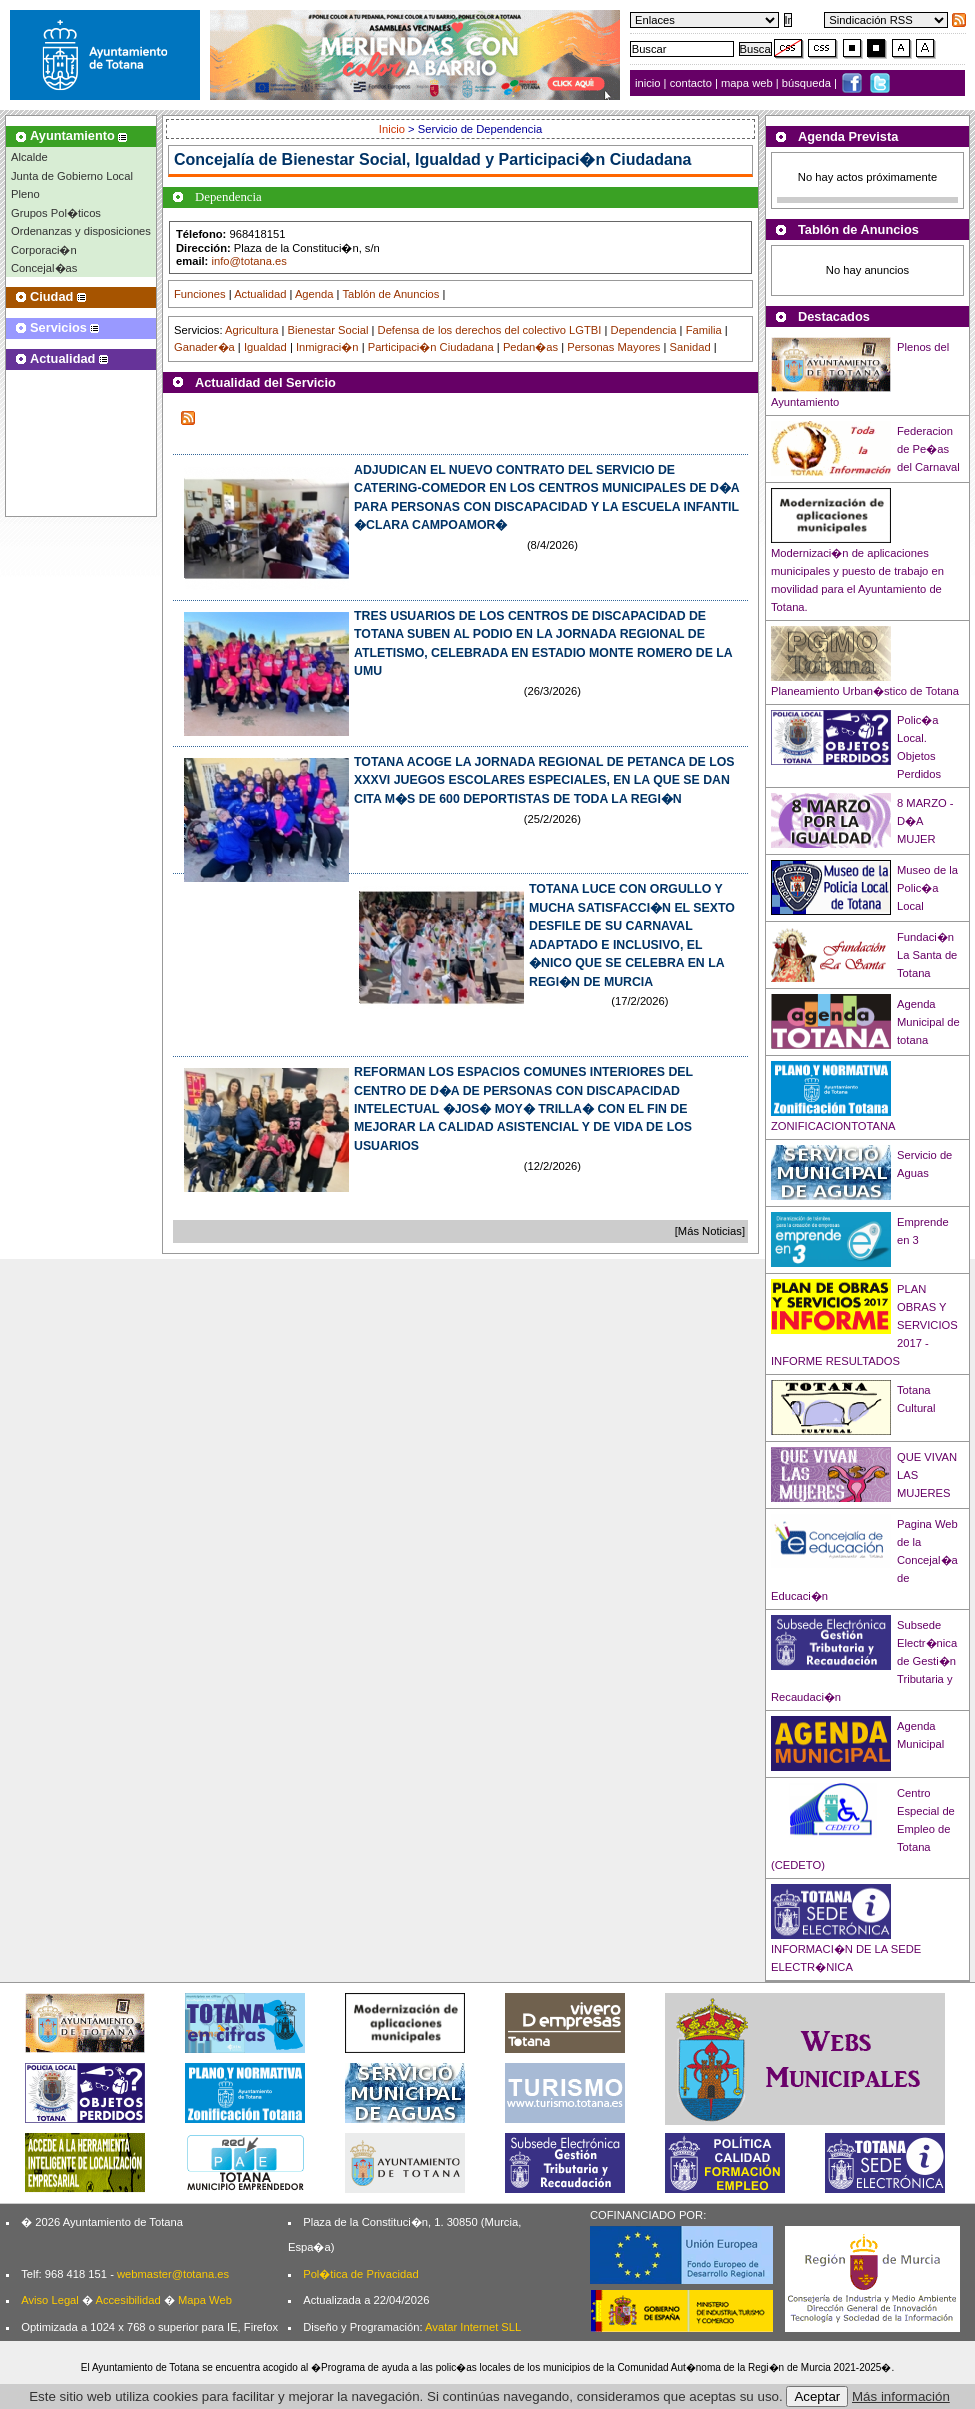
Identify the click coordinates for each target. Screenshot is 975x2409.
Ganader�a (204, 347)
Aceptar (817, 2396)
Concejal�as (44, 268)
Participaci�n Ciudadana (431, 347)
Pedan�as (530, 347)
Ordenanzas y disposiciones (81, 231)
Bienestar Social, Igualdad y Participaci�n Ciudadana (487, 159)
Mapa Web (205, 2300)
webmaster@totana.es (173, 2274)
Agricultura (251, 330)
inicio (649, 83)
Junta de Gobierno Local (72, 176)
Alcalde (29, 157)
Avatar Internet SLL (473, 2327)
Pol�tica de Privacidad (360, 2274)
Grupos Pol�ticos (56, 213)
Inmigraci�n (327, 347)
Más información (901, 2396)
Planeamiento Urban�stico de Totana (865, 691)
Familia (704, 330)
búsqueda (808, 83)
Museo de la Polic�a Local (927, 888)
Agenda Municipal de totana (928, 1022)
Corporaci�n (44, 250)
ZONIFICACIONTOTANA (833, 1126)
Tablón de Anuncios (390, 294)
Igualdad (265, 347)
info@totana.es (248, 261)
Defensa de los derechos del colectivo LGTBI (490, 330)
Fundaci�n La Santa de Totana (927, 955)
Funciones (200, 294)
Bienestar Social (328, 330)
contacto (691, 83)
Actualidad (260, 294)
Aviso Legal (50, 2300)
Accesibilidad (127, 2300)
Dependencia (644, 330)
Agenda (314, 294)
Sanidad (690, 347)
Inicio (393, 129)
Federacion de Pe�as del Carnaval (928, 449)
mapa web (748, 83)
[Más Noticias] (710, 1231)
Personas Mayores (613, 347)
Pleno (25, 194)
